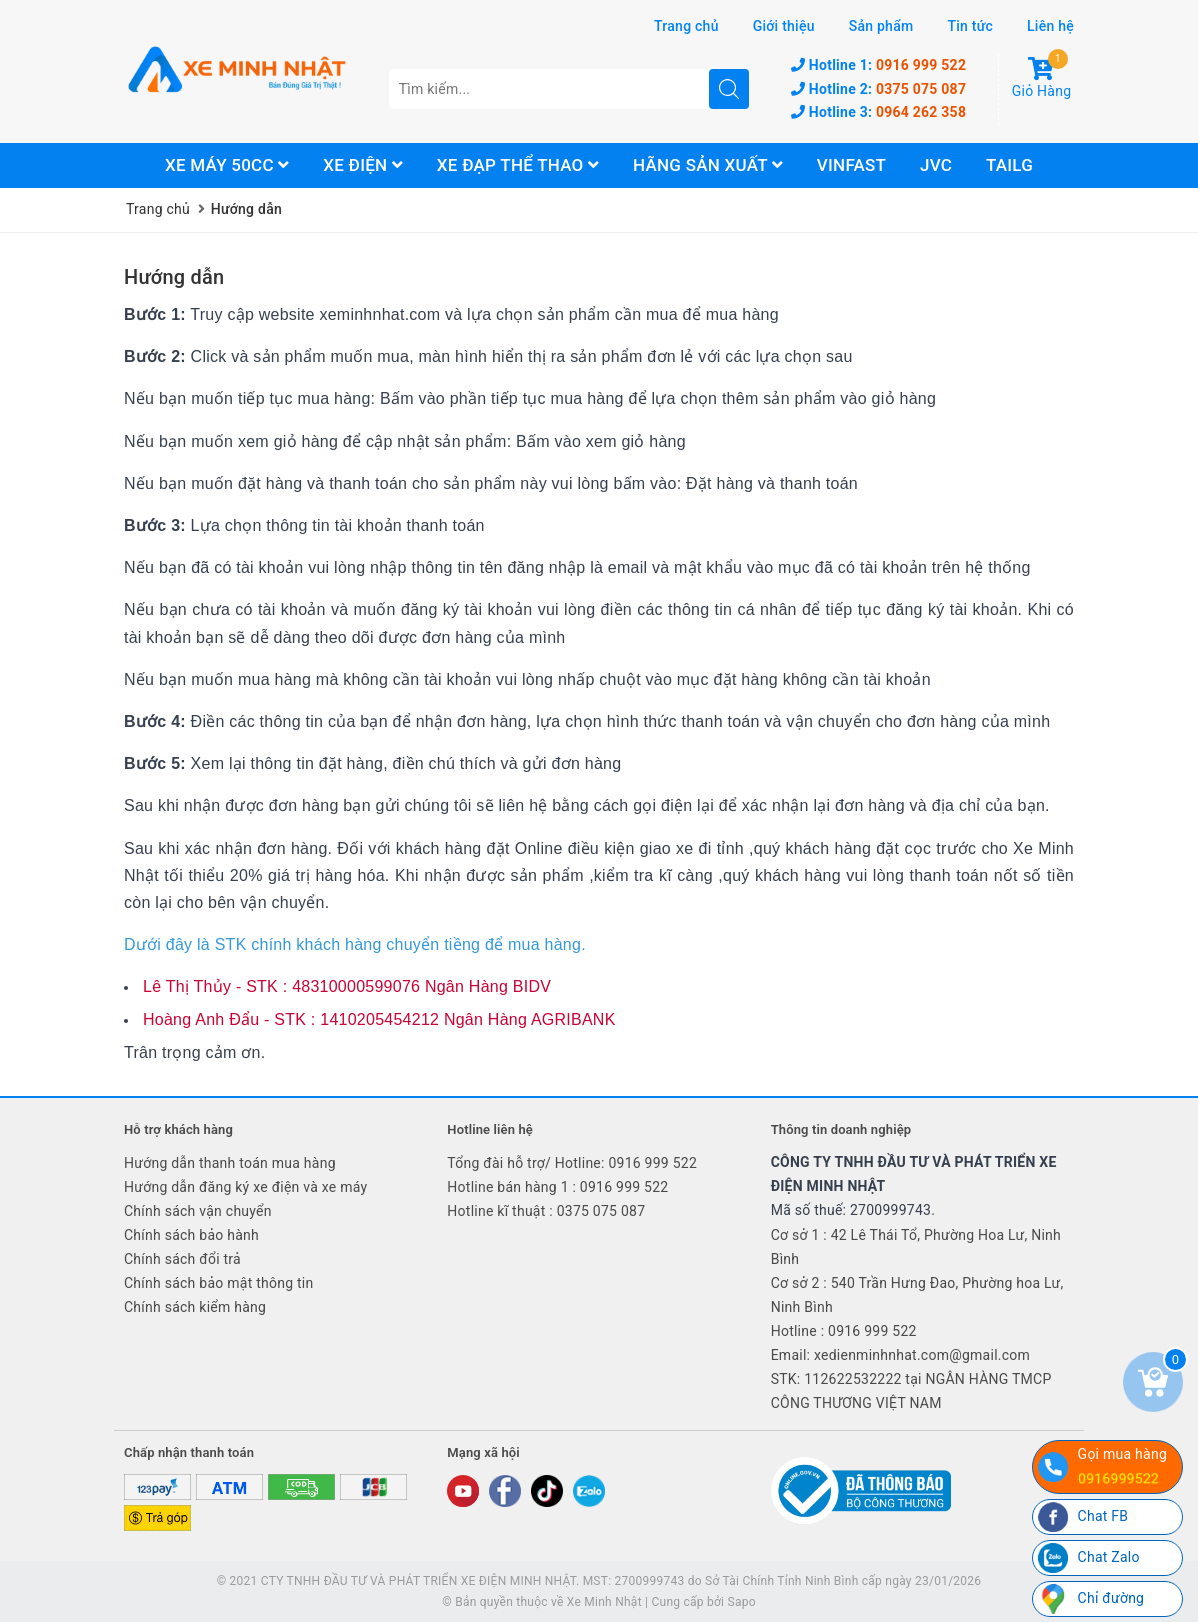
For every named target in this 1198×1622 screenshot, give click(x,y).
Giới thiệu (784, 26)
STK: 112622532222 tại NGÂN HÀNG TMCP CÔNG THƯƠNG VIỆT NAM (911, 1391)
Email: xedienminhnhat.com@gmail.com (900, 1355)
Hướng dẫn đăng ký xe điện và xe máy (245, 1187)
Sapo (742, 1602)
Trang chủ (686, 26)
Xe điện (363, 165)
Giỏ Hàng (1041, 78)
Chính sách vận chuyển (198, 1211)
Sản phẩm (881, 26)
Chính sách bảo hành (191, 1235)
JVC (936, 165)
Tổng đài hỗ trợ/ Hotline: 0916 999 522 (572, 1163)
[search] (729, 89)
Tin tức (970, 26)
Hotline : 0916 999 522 (844, 1331)
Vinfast (851, 165)
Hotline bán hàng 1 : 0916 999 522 (557, 1187)
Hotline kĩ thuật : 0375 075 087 (546, 1211)
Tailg (1009, 165)
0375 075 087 (878, 89)
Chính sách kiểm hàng (195, 1307)
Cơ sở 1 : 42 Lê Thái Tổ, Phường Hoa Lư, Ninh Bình (916, 1247)
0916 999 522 (878, 65)
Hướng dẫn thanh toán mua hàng (230, 1163)
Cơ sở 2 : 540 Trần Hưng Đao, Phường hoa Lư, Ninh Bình (917, 1295)
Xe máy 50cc (227, 165)
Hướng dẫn (174, 277)
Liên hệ (1050, 26)
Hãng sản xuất (708, 165)
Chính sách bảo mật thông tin (219, 1283)
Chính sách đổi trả (182, 1259)
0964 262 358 (878, 112)
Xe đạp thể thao (518, 165)
